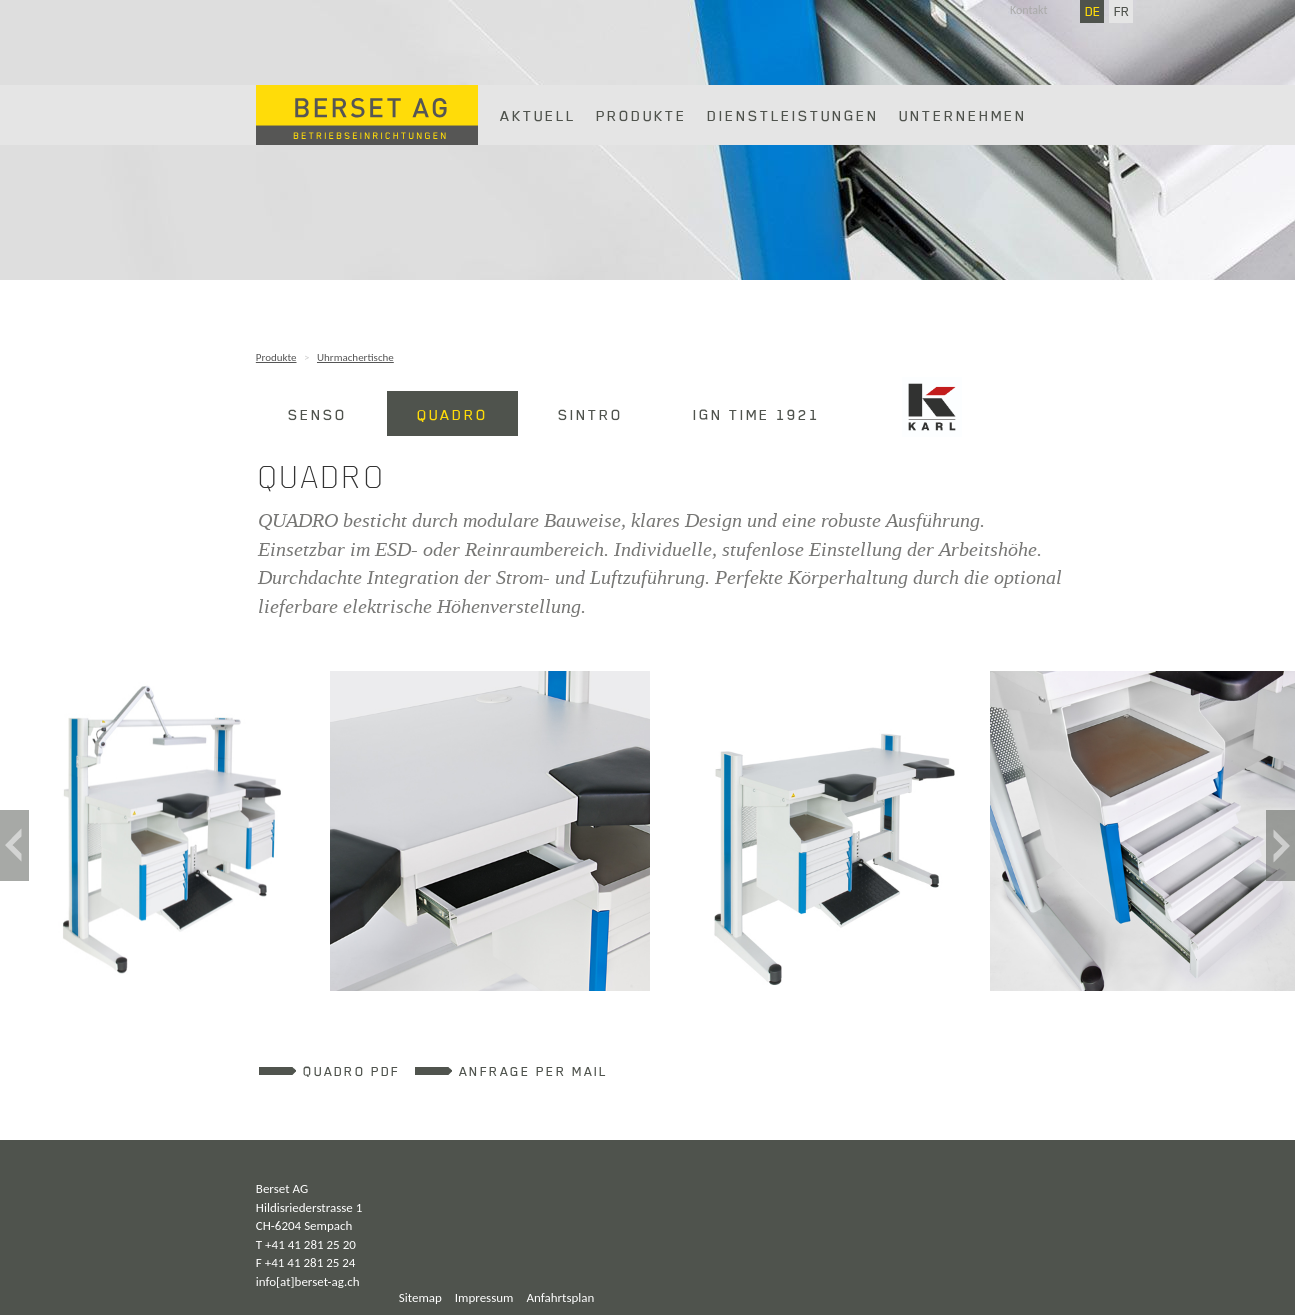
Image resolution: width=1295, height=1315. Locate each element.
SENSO (317, 414)
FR (1122, 11)
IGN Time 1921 (756, 414)
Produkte (641, 115)
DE (1093, 11)
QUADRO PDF (351, 1071)
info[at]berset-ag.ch (308, 1281)
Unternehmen (963, 115)
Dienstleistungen (793, 115)
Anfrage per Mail (533, 1071)
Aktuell (538, 115)
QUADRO (452, 414)
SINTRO (590, 414)
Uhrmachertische (355, 357)
